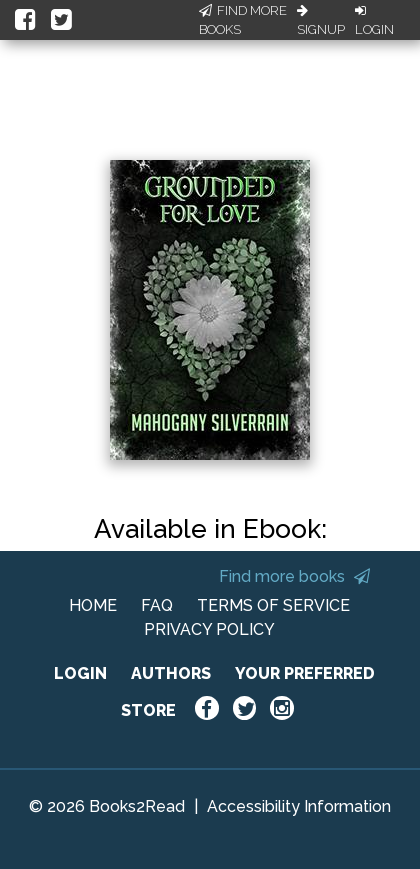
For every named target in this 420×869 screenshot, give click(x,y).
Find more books (294, 576)
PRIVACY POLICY (209, 629)
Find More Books (243, 20)
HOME (93, 605)
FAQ (157, 605)
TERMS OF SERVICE (273, 605)
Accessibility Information (299, 806)
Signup (321, 21)
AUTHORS (171, 673)
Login (374, 21)
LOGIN (80, 673)
